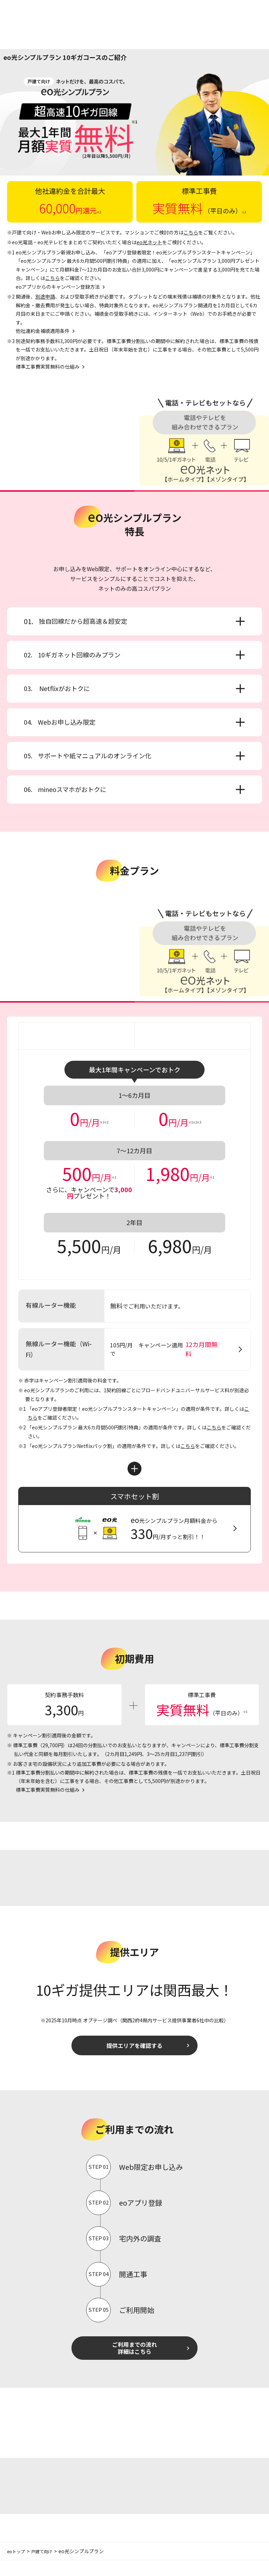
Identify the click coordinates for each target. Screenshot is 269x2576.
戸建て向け (46, 2566)
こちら (191, 232)
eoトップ (17, 2566)
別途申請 (45, 296)
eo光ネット (149, 242)
